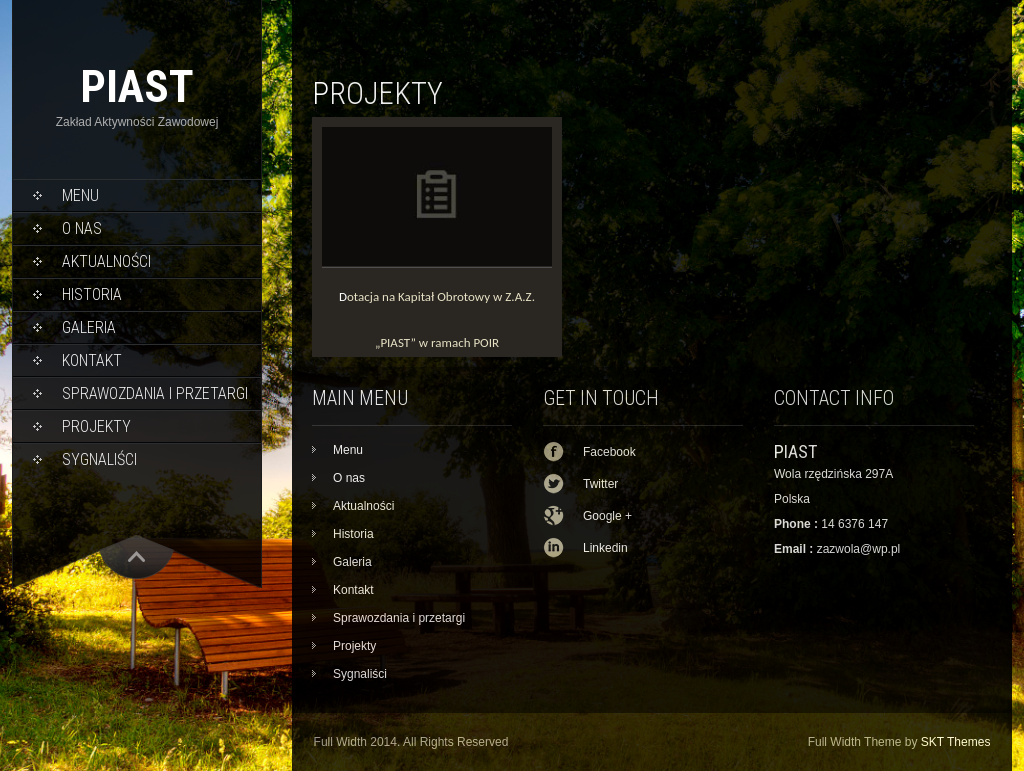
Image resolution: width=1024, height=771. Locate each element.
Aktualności (106, 261)
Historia (92, 294)
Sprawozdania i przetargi (155, 393)
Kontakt (92, 360)
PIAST (137, 86)
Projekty (96, 426)
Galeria (89, 327)
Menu (80, 195)
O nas (82, 228)
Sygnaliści (99, 459)
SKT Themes (956, 742)
